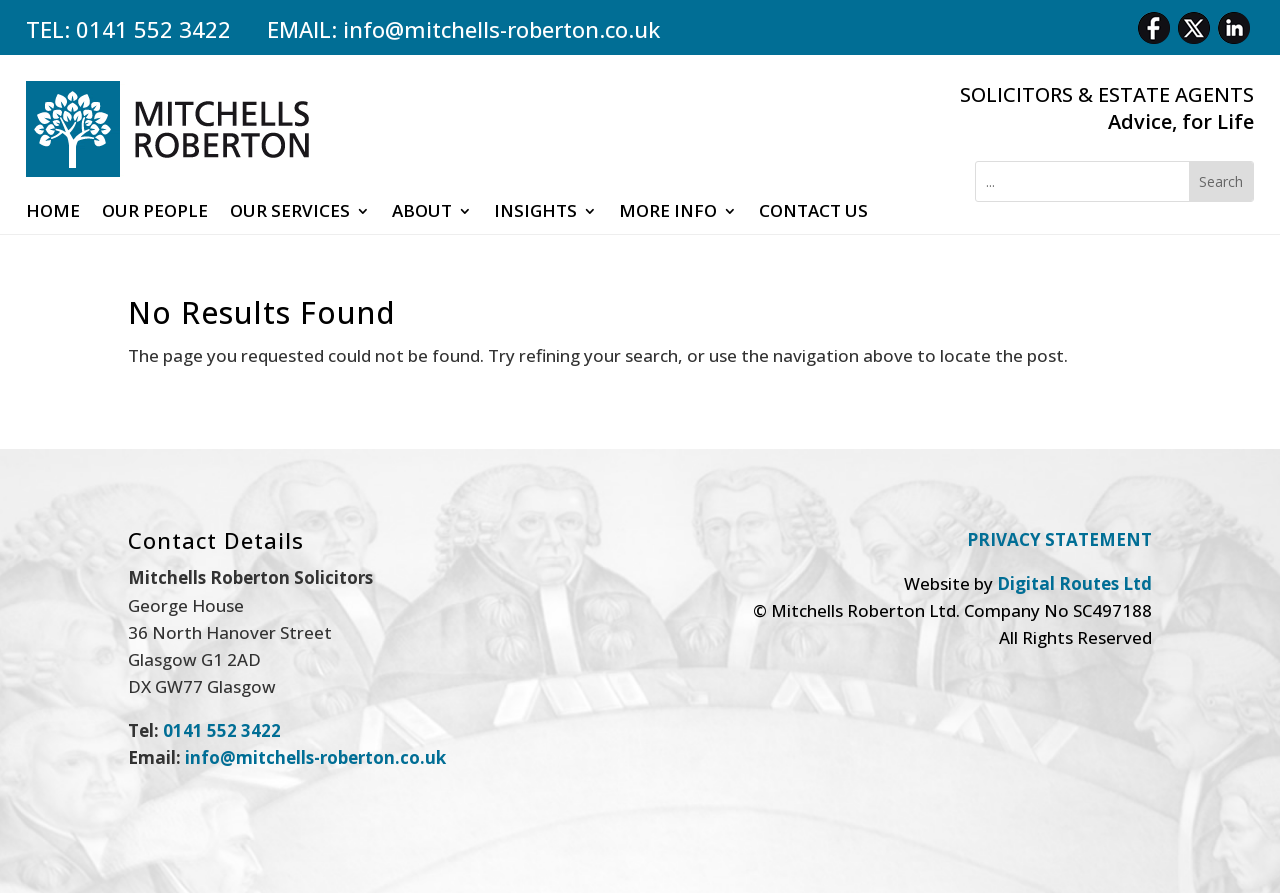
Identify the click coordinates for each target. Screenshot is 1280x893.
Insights (535, 213)
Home (53, 213)
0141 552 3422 (153, 29)
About (422, 213)
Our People (155, 213)
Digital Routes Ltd (1074, 583)
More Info (668, 213)
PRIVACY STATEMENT (1059, 539)
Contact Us (813, 213)
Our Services (290, 213)
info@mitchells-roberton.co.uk (501, 29)
